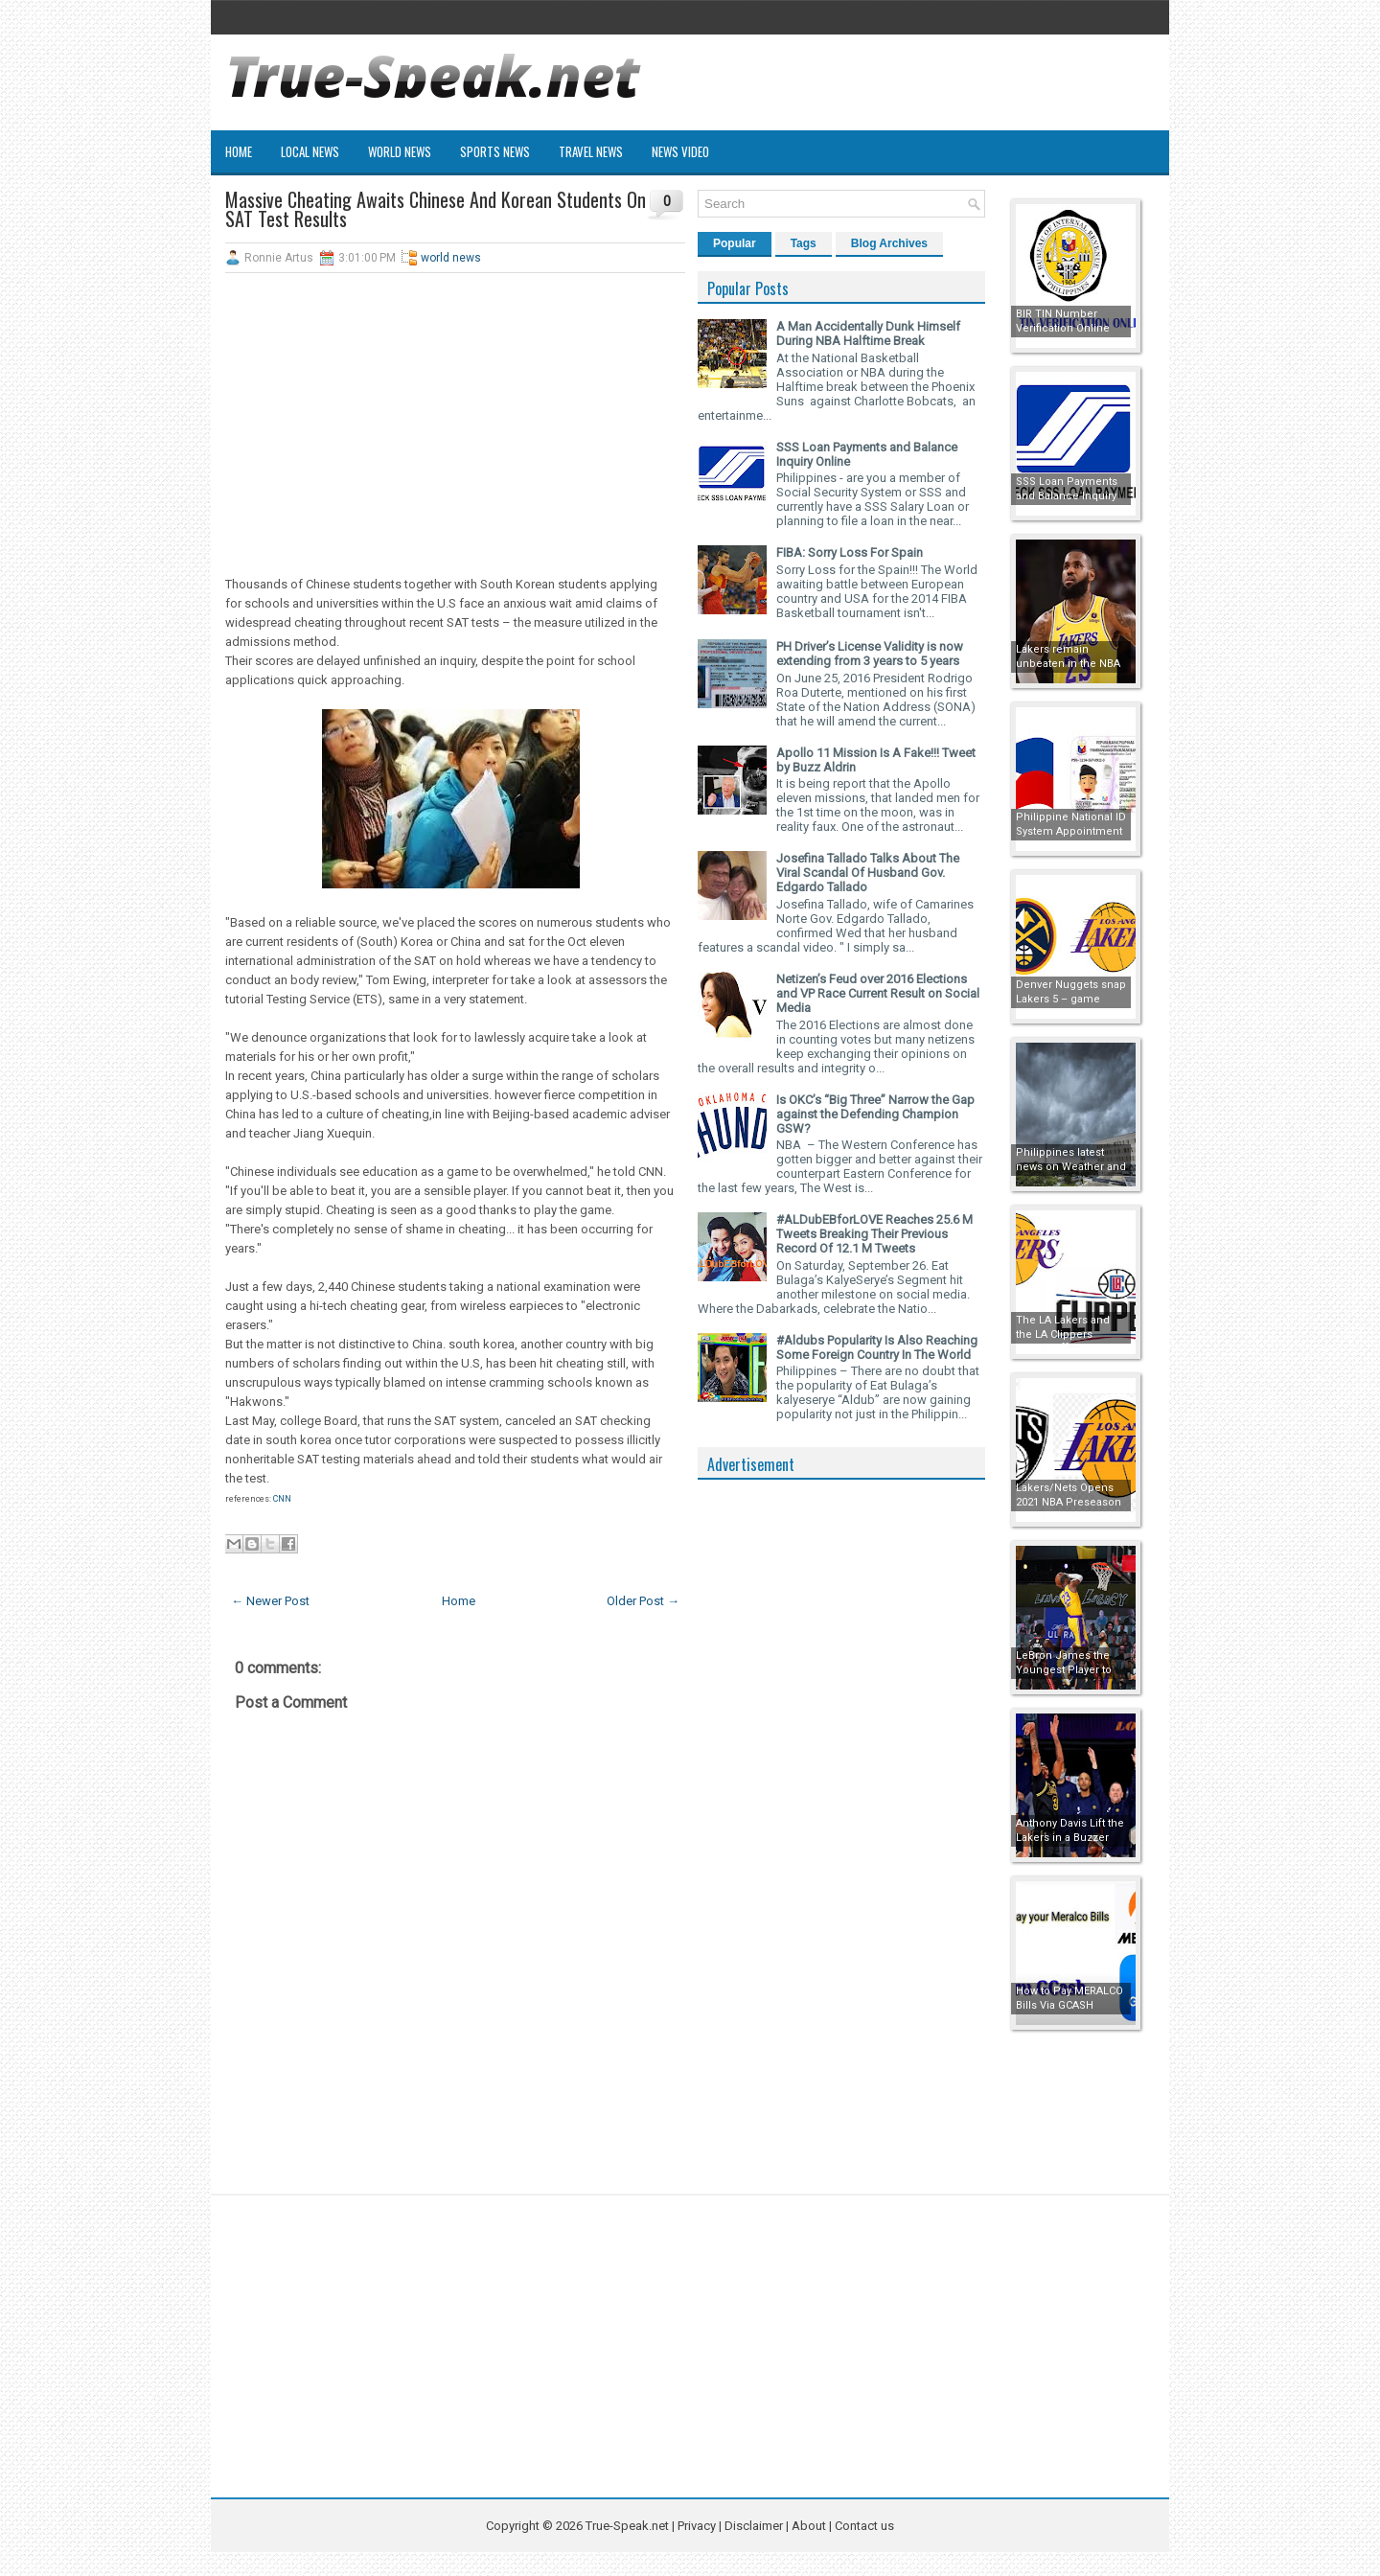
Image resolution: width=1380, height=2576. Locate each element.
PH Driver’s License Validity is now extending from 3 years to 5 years (869, 653)
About (809, 2525)
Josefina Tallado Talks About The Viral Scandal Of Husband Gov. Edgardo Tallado (867, 872)
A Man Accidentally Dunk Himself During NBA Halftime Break (868, 333)
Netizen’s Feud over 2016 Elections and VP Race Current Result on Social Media (877, 993)
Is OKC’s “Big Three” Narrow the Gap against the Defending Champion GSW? (875, 1114)
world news (451, 257)
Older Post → (643, 1601)
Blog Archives (889, 243)
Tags (803, 243)
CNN (282, 1499)
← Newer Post (270, 1601)
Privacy (698, 2525)
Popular (734, 243)
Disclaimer (753, 2525)
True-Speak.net (627, 2525)
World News (399, 151)
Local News (310, 151)
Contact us (864, 2525)
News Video (680, 151)
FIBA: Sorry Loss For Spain (849, 552)
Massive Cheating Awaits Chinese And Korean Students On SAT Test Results (435, 209)
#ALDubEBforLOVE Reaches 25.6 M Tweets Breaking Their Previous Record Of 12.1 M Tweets (874, 1233)
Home (238, 151)
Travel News (591, 151)
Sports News (495, 151)
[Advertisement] (455, 426)
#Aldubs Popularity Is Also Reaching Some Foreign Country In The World (877, 1347)
